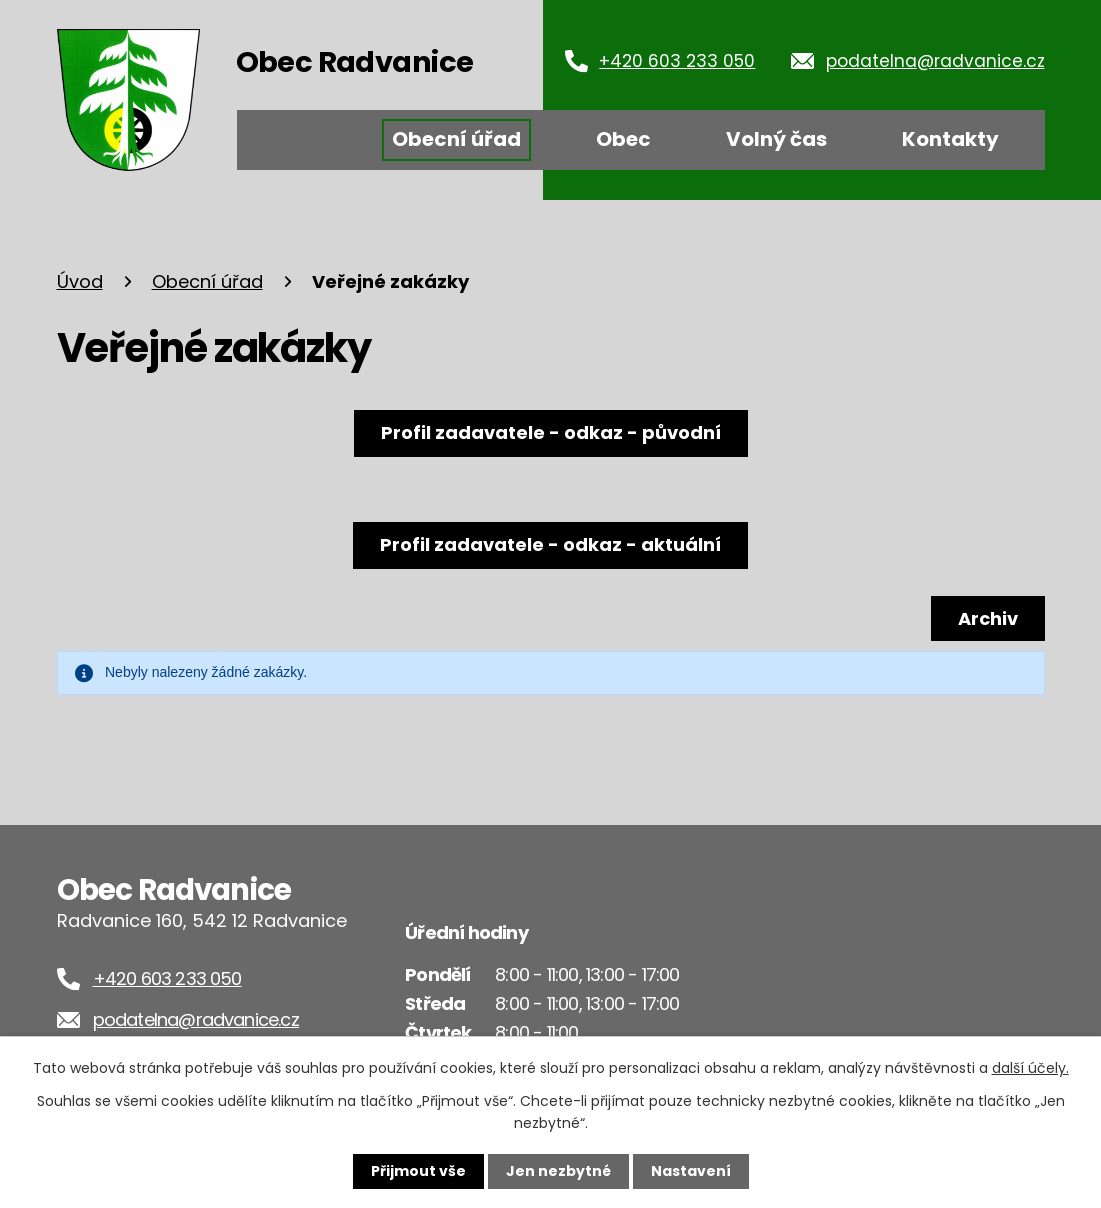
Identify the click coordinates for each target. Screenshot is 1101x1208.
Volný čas (776, 139)
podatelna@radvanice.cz (935, 61)
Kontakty (950, 139)
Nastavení (691, 1171)
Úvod (300, 140)
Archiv (988, 618)
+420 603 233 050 (677, 61)
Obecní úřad (456, 139)
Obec (623, 139)
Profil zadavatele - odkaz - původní (551, 432)
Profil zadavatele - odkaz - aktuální (550, 544)
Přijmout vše (418, 1171)
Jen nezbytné (558, 1171)
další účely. (1030, 1068)
